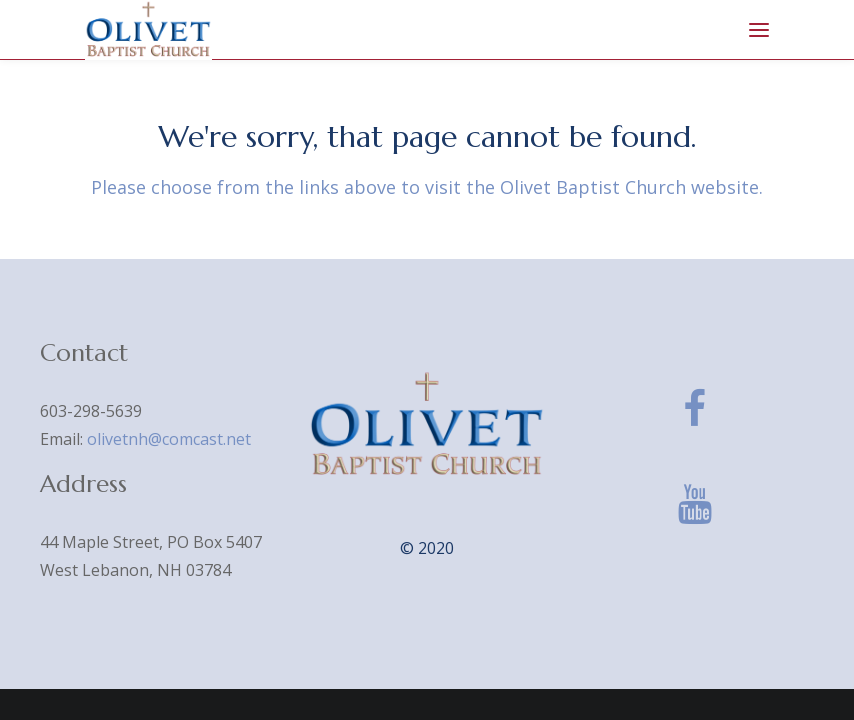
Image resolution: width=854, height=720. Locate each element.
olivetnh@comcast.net (169, 439)
